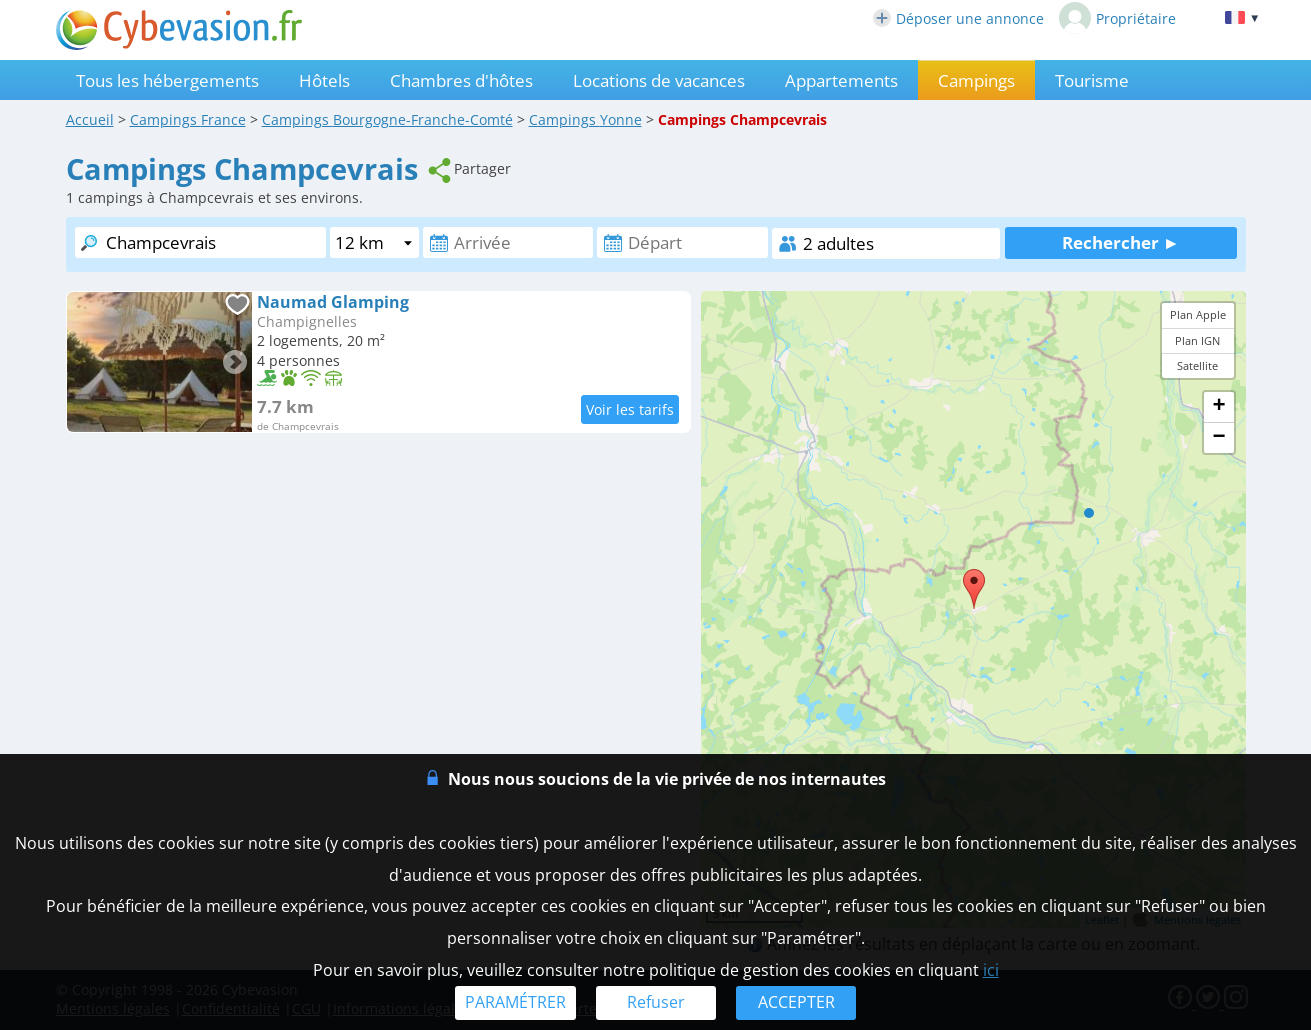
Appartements (841, 80)
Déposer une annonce (958, 18)
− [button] (1218, 438)
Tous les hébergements (167, 80)
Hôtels (324, 80)
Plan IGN (1197, 340)
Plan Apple (1198, 314)
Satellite (1197, 365)
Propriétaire (1117, 18)
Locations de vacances (659, 80)
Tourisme (1092, 80)
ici (991, 970)
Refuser (656, 1002)
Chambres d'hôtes (461, 80)
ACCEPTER (796, 1002)
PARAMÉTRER (515, 1002)
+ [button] (1218, 407)
